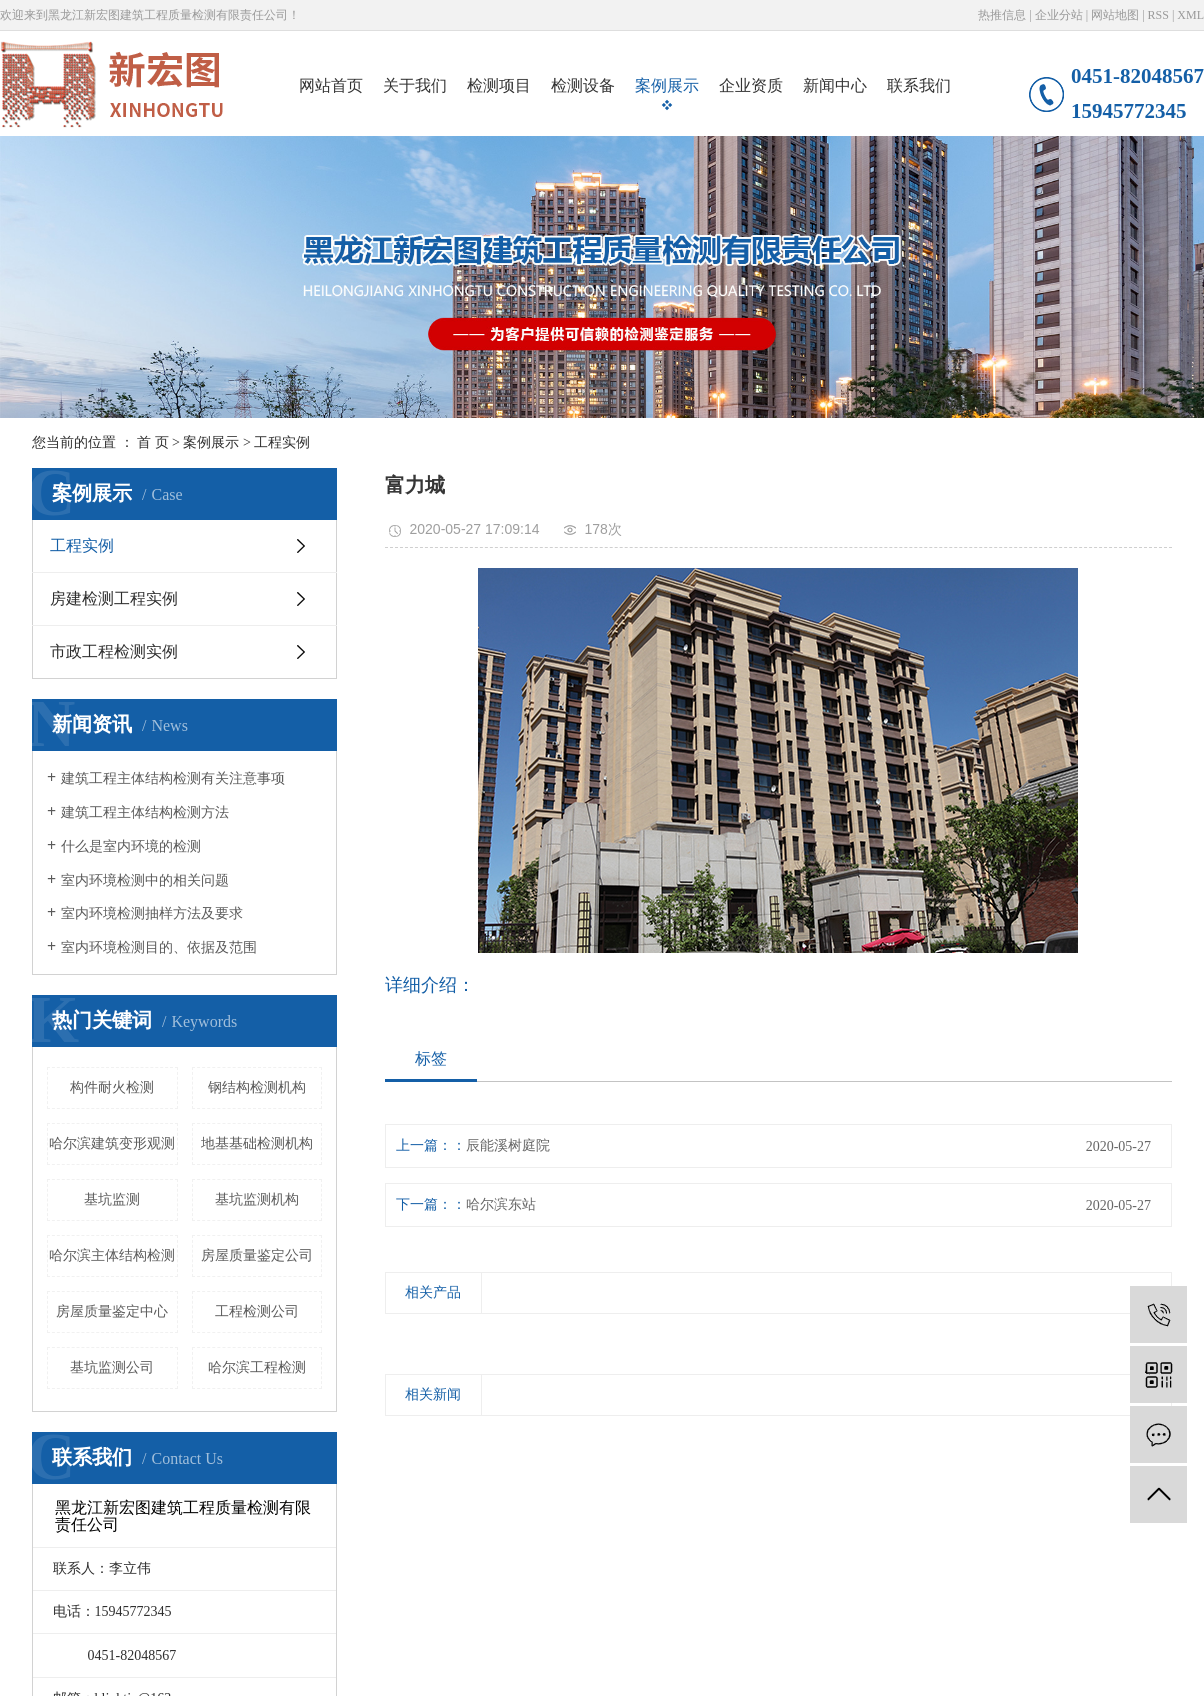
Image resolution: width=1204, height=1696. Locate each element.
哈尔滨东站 (501, 1204)
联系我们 (919, 85)
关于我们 (415, 85)
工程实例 (282, 442)
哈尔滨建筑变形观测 (112, 1143)
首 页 (153, 442)
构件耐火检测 (112, 1087)
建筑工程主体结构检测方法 (145, 812)
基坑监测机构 (257, 1199)
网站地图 (1115, 15)
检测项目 (499, 85)
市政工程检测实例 (114, 651)
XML (1190, 15)
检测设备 (583, 85)
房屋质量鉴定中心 (112, 1311)
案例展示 (667, 85)
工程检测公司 (257, 1311)
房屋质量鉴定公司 (257, 1255)
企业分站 (1059, 15)
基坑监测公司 (112, 1367)
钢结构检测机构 (257, 1087)
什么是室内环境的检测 (131, 846)
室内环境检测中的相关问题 (145, 880)
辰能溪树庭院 (508, 1145)
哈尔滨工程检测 (257, 1367)
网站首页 (331, 85)
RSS (1158, 15)
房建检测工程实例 (114, 598)
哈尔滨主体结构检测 (112, 1255)
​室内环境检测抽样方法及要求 (152, 913)
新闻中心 (835, 85)
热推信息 (1002, 15)
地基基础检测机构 (257, 1143)
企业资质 (751, 85)
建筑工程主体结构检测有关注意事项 (173, 778)
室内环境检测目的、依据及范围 (159, 947)
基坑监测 (112, 1199)
